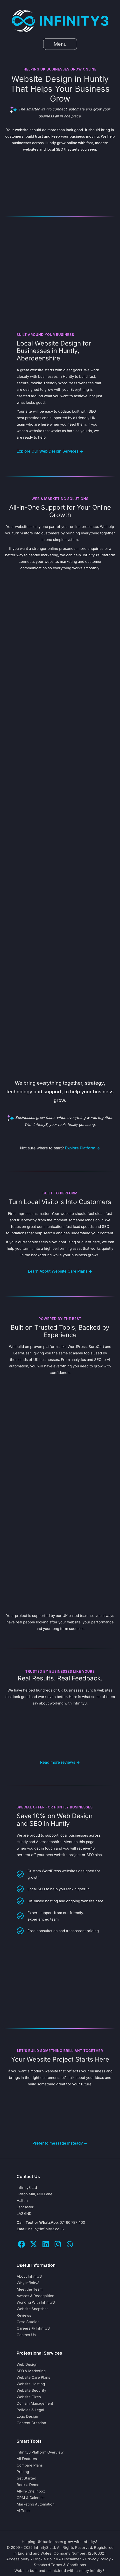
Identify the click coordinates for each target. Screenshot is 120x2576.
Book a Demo (28, 2484)
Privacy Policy (98, 2559)
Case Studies (28, 2322)
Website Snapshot (32, 2309)
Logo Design (27, 2416)
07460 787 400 (72, 2222)
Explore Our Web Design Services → (50, 451)
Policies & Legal (30, 2410)
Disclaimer (71, 2559)
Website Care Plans (33, 2377)
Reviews (24, 2315)
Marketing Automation (36, 2504)
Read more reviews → (60, 1762)
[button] (21, 2244)
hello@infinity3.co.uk (46, 2229)
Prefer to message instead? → (60, 2143)
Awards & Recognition (35, 2296)
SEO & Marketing (31, 2371)
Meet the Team (29, 2289)
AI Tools (23, 2510)
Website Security (31, 2390)
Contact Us (26, 2334)
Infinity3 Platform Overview (40, 2452)
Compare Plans (30, 2465)
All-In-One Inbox (31, 2491)
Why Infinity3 (28, 2283)
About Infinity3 (29, 2276)
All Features (27, 2458)
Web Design (27, 2364)
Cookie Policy (45, 2559)
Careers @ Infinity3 (33, 2328)
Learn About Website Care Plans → (60, 1271)
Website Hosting (31, 2384)
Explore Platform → (82, 1148)
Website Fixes (29, 2397)
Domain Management (35, 2403)
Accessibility (17, 2559)
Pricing (23, 2471)
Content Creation (31, 2423)
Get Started (26, 2478)
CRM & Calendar (31, 2497)
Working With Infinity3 (36, 2302)
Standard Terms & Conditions (60, 2565)
